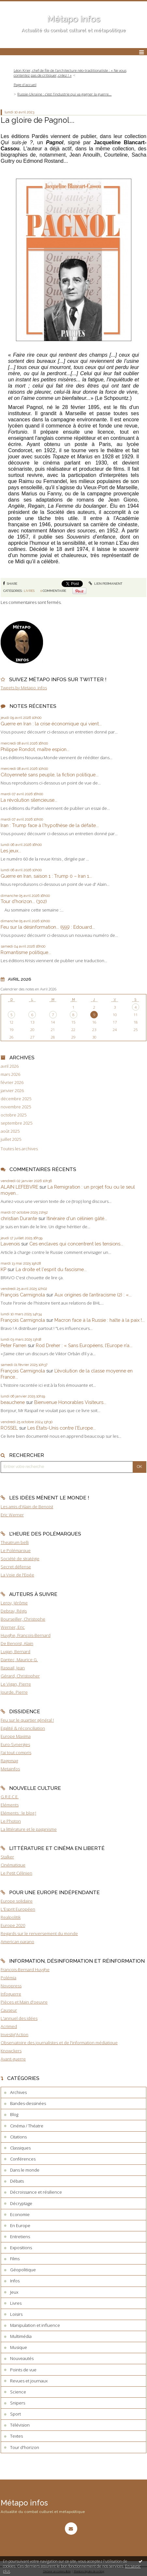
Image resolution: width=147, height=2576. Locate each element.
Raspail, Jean (13, 1668)
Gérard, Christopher (20, 1676)
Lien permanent (106, 583)
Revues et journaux (29, 2381)
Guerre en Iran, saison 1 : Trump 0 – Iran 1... (46, 876)
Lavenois (10, 1243)
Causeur (9, 2010)
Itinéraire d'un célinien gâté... (77, 1218)
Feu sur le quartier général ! (27, 1720)
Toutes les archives (19, 1149)
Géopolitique (23, 2270)
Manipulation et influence (35, 2325)
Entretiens (20, 2236)
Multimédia (21, 2336)
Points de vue (23, 2370)
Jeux (14, 2292)
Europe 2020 (13, 1925)
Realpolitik (11, 1917)
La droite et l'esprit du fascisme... (51, 1269)
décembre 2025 (16, 1099)
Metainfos (10, 1769)
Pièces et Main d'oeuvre (24, 2002)
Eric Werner (12, 1515)
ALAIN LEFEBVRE (19, 1187)
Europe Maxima (16, 1736)
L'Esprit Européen (18, 1909)
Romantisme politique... (26, 952)
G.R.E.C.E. (10, 1797)
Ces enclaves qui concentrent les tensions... (76, 1243)
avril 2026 (10, 1066)
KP (3, 1269)
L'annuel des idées (19, 2018)
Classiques (20, 2148)
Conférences (23, 2159)
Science (18, 2392)
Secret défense (16, 1567)
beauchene (13, 1402)
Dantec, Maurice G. (19, 1660)
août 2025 (10, 1131)
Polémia (8, 1978)
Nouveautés (22, 2358)
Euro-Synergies (15, 1744)
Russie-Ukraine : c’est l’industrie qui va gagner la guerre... (64, 94)
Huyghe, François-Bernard (26, 1635)
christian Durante (19, 1218)
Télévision (20, 2425)
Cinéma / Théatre (26, 2126)
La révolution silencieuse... (29, 800)
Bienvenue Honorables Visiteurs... (70, 1402)
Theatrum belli (15, 1542)
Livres (29, 591)
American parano (17, 1942)
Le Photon (11, 1821)
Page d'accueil (25, 84)
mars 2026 (10, 1074)
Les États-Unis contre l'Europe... (61, 1428)
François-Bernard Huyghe (25, 1969)
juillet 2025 (11, 1139)
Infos (15, 2281)
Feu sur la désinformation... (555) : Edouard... (48, 927)
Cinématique (13, 1865)
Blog (14, 2114)
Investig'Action (14, 2034)
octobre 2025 (13, 1115)
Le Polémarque (16, 1550)
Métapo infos (73, 19)
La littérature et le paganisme (29, 1829)
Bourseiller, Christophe (23, 1619)
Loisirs (16, 2314)
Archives (18, 2092)
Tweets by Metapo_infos (24, 688)
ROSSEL (9, 1428)
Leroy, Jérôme (14, 1603)
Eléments (10, 1805)
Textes (16, 2436)
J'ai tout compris (16, 1752)
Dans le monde (24, 2170)
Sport (15, 2414)
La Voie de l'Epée (17, 1575)
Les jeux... (11, 850)
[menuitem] (73, 73)
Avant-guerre (13, 2059)
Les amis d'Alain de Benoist (27, 1507)
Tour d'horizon (24, 2447)
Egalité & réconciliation (23, 1728)
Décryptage (21, 2203)
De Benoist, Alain (17, 1643)
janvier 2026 (12, 1090)
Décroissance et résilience (36, 2192)
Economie (20, 2214)
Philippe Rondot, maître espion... (35, 749)
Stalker (7, 1857)
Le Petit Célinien (16, 1873)
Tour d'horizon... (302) (24, 901)
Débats (17, 2181)
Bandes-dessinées (28, 2103)
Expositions (21, 2248)
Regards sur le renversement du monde (39, 1933)
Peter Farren (13, 1345)
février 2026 (12, 1082)
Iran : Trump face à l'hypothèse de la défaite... (50, 825)
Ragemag (9, 1761)
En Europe (20, 2225)
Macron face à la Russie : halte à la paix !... (99, 1320)
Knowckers (11, 2051)
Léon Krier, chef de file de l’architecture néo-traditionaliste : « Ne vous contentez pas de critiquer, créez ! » (70, 73)
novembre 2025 (16, 1107)
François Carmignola (23, 1294)
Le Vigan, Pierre (16, 1684)
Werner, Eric (13, 1627)
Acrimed (9, 2026)
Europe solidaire (17, 1901)
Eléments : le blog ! (18, 1813)
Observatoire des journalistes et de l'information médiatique (59, 2043)
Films (15, 2259)
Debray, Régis (14, 1611)
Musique (18, 2347)
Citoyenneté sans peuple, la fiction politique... (49, 774)
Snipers (17, 2403)
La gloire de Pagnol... (37, 120)
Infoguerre (11, 1994)
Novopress (11, 1986)
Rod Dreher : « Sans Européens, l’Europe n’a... (84, 1345)
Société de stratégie (20, 1559)
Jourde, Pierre (14, 1692)
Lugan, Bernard (15, 1651)
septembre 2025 (16, 1123)
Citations (18, 2137)
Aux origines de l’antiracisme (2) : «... (93, 1294)
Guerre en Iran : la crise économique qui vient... (51, 723)
